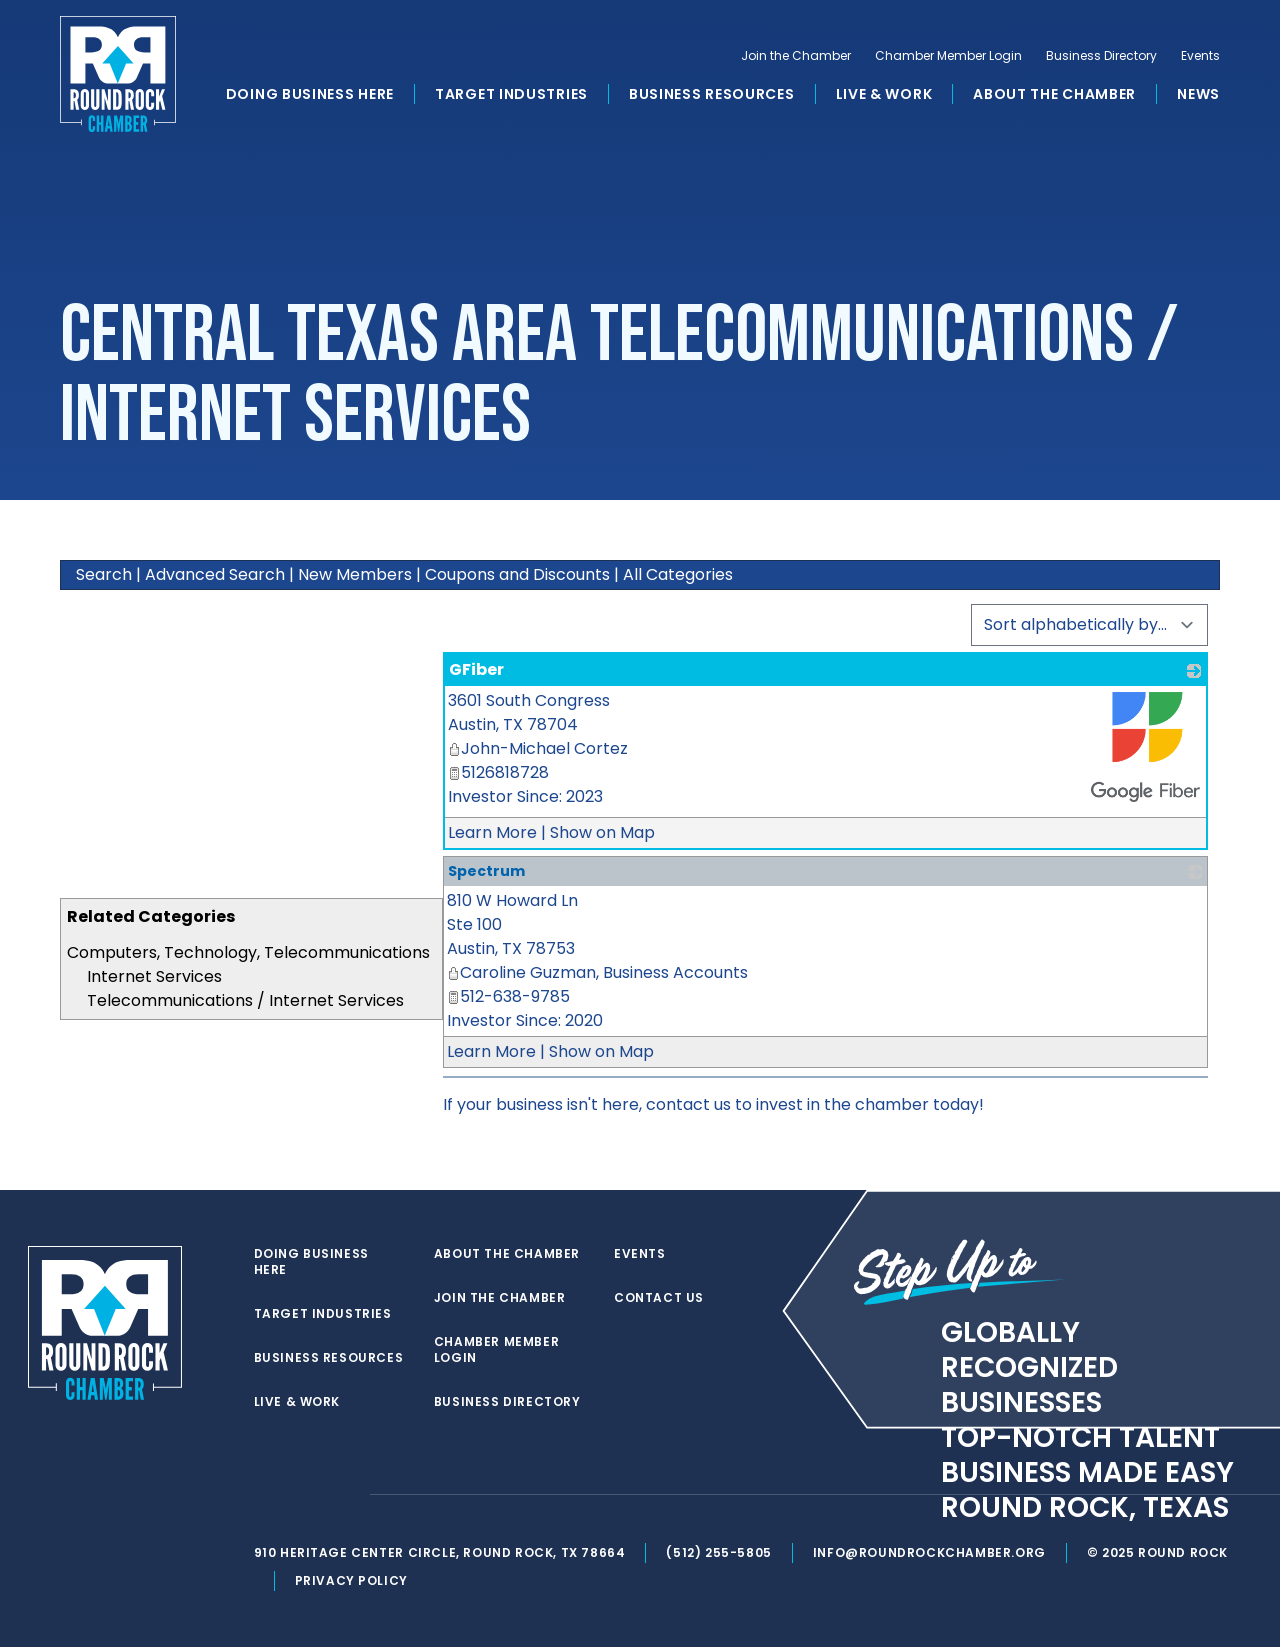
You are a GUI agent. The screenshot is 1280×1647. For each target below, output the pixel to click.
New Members (355, 574)
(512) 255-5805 (718, 1552)
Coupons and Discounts (517, 574)
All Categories (678, 574)
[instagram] (344, 1495)
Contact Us (659, 1298)
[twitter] (264, 1495)
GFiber (476, 669)
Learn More (492, 832)
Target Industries (511, 94)
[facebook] (304, 1495)
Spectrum (486, 871)
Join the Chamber (796, 56)
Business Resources (712, 94)
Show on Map (602, 832)
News (1198, 94)
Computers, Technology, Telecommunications (248, 952)
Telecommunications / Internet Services (245, 1000)
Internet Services (154, 976)
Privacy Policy (351, 1580)
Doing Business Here (310, 94)
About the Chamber (1054, 94)
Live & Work (884, 94)
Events (1200, 56)
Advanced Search (215, 574)
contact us (688, 1104)
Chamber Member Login (948, 56)
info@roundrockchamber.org (929, 1552)
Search (104, 574)
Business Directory (1101, 56)
